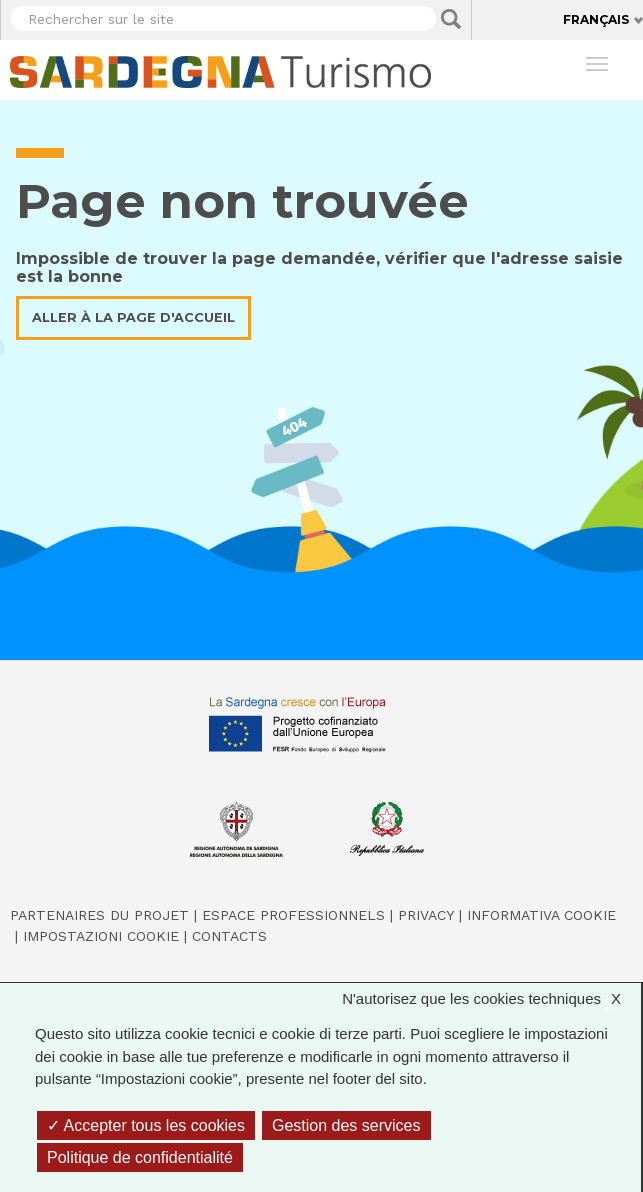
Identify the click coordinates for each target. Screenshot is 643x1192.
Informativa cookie (541, 915)
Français (596, 19)
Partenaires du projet (99, 915)
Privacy (426, 915)
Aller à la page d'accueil (133, 317)
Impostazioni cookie (101, 936)
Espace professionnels (293, 915)
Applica (451, 19)
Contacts (229, 936)
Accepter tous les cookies (146, 1125)
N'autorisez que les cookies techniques (491, 999)
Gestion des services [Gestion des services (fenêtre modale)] (346, 1125)
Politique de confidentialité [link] (140, 1157)
